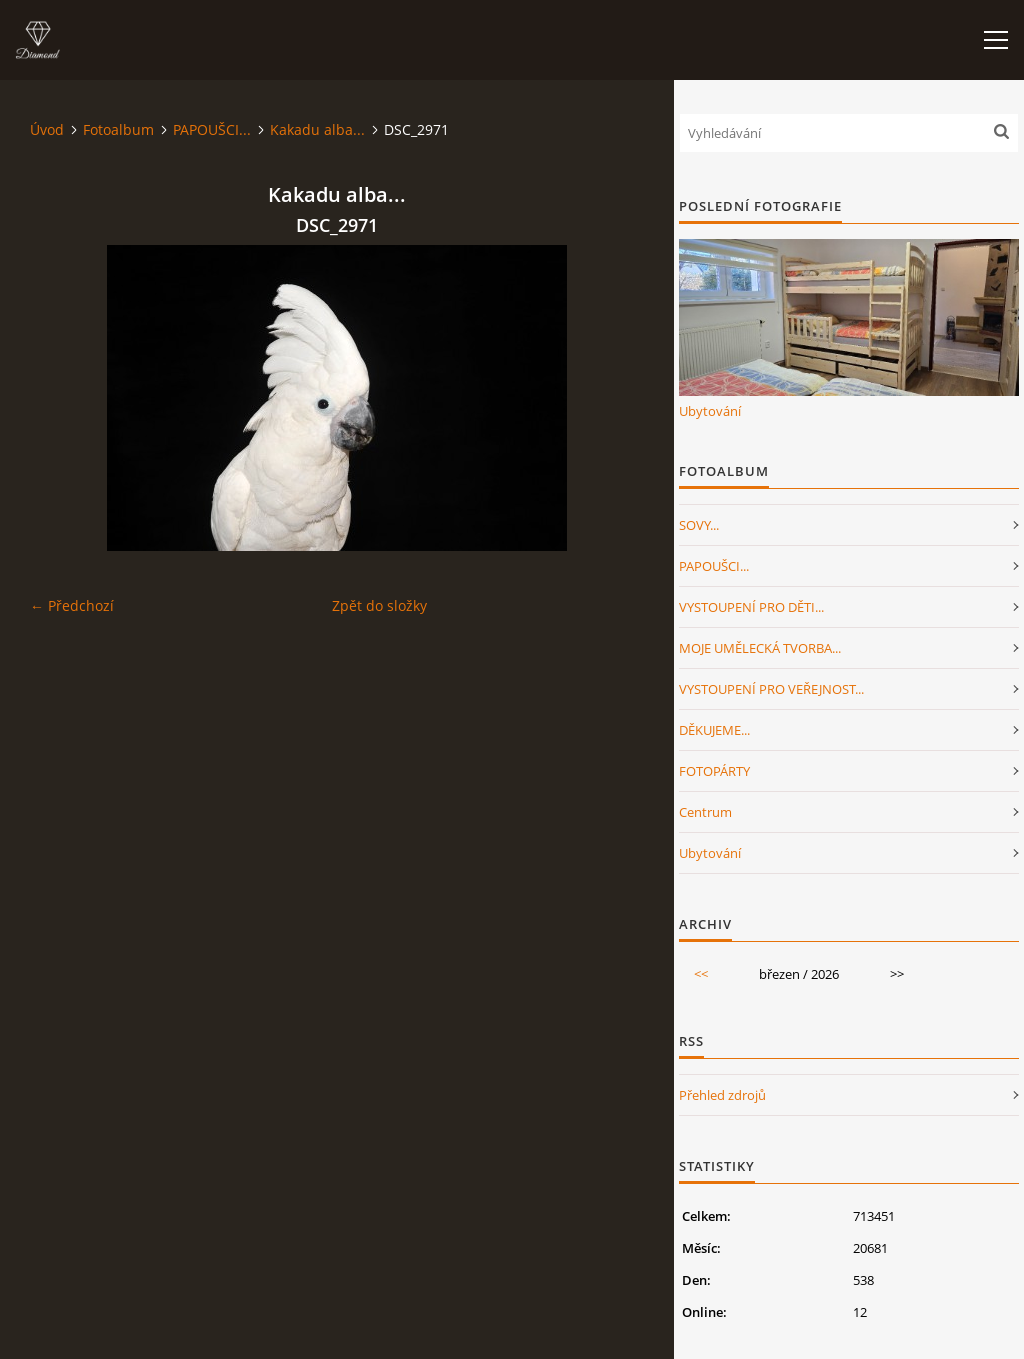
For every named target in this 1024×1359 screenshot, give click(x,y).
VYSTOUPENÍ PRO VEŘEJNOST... (771, 689)
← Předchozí (72, 605)
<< (701, 974)
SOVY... (699, 525)
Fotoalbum (118, 129)
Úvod (47, 129)
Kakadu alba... (317, 129)
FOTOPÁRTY (714, 771)
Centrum (705, 812)
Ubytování (710, 411)
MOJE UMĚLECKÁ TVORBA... (760, 648)
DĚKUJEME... (714, 730)
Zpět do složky (379, 605)
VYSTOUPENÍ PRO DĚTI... (751, 607)
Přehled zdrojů (722, 1095)
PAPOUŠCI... (212, 129)
